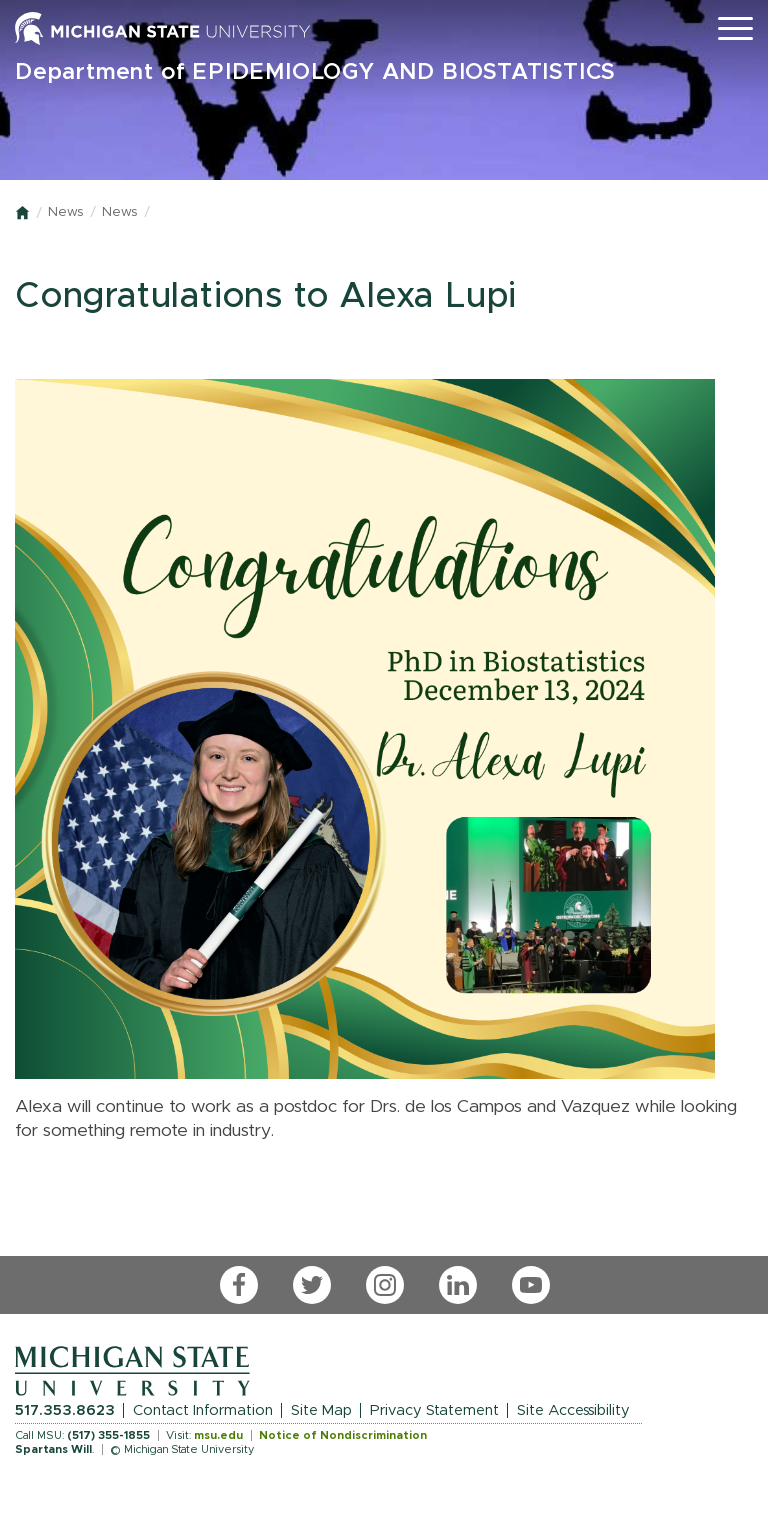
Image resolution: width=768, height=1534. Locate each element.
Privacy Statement (434, 1410)
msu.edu (218, 1435)
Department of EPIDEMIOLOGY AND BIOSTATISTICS (315, 72)
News (65, 212)
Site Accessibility (573, 1410)
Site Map (321, 1410)
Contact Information (203, 1410)
